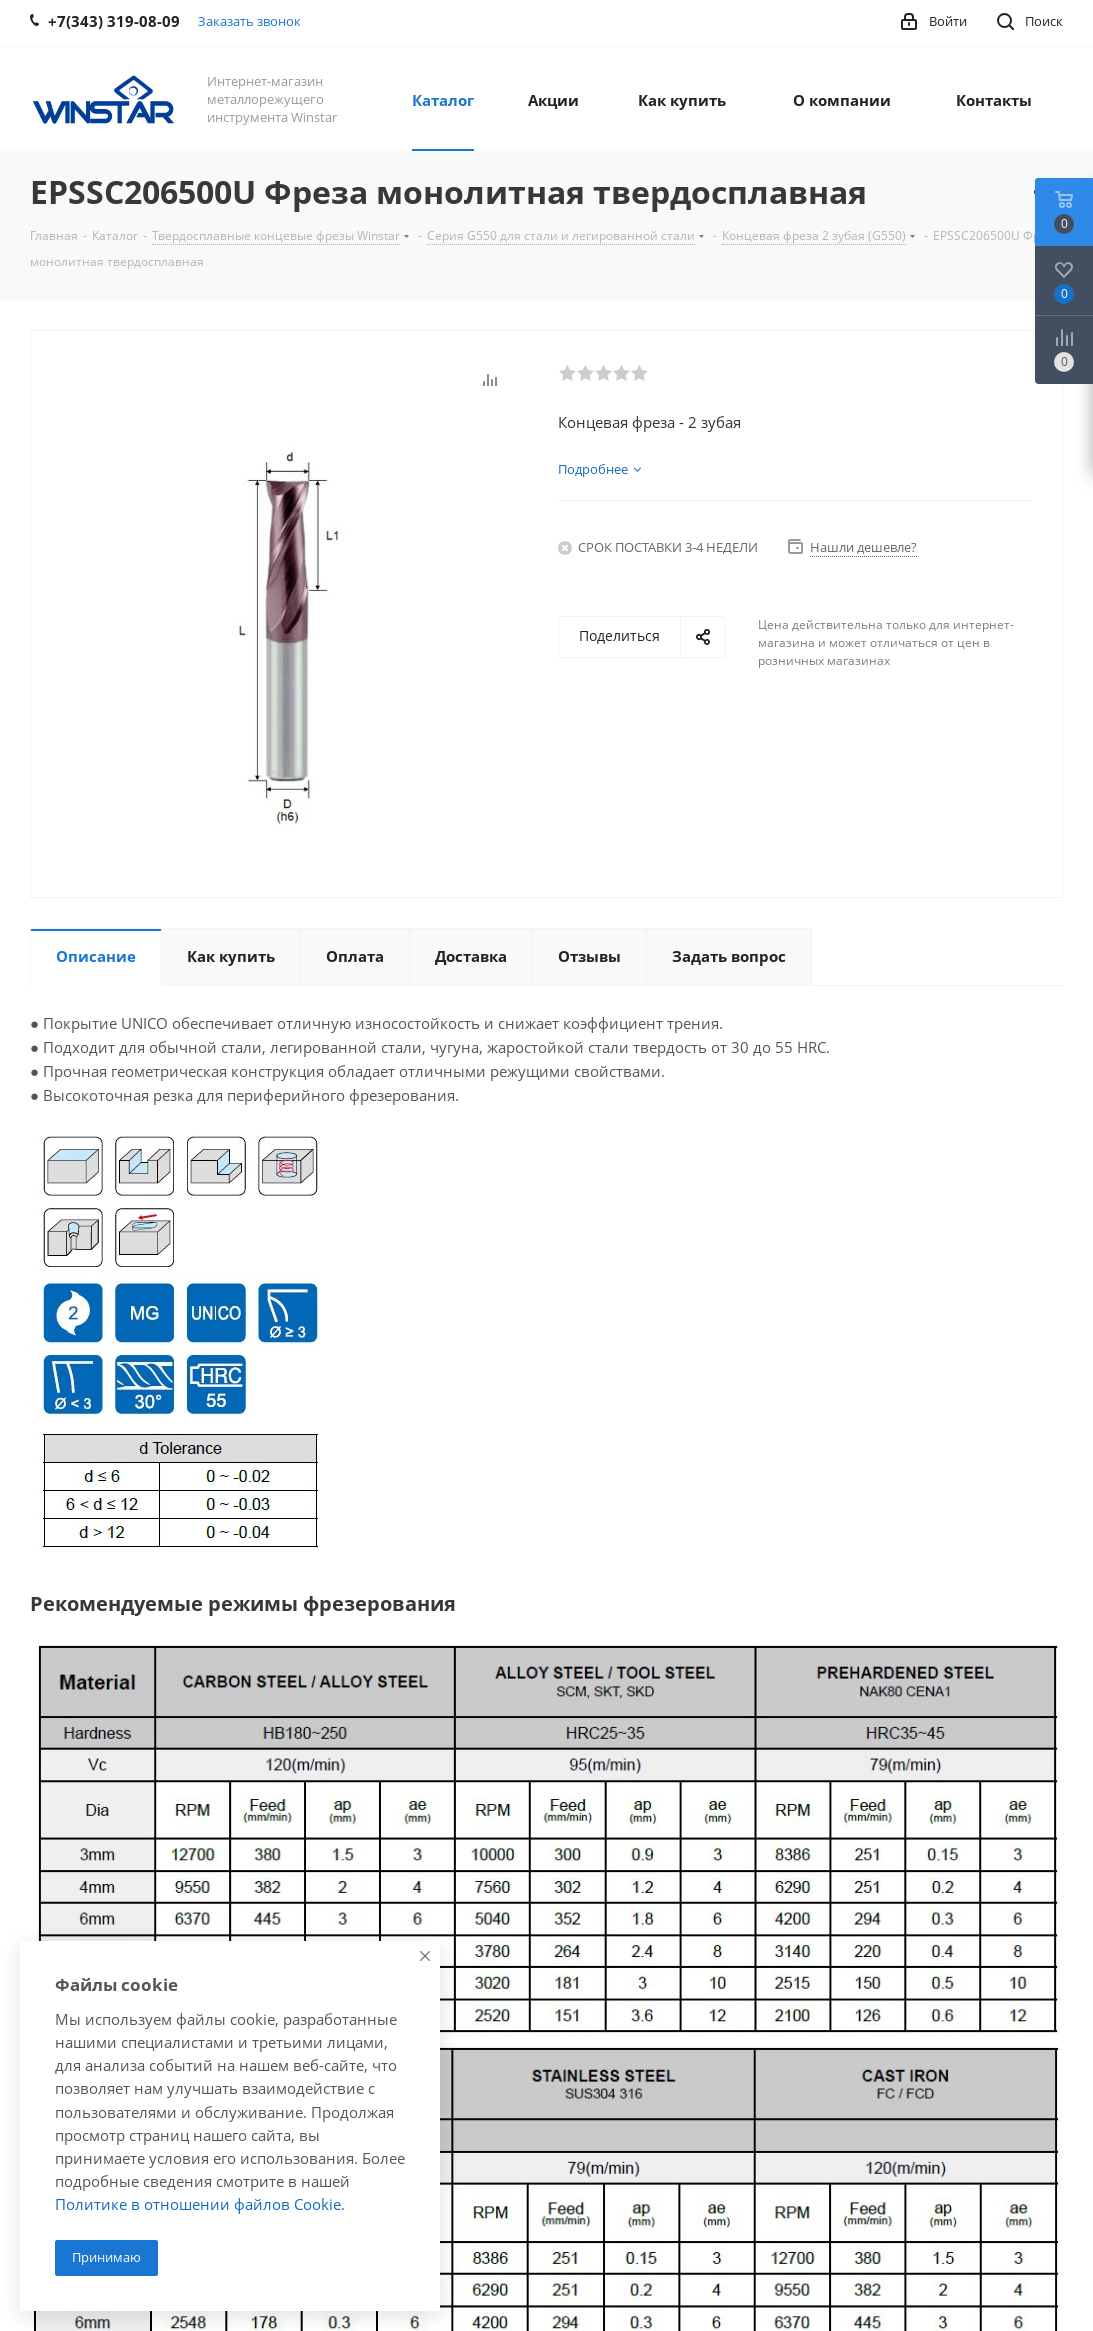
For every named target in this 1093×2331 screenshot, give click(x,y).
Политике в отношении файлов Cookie (198, 2204)
